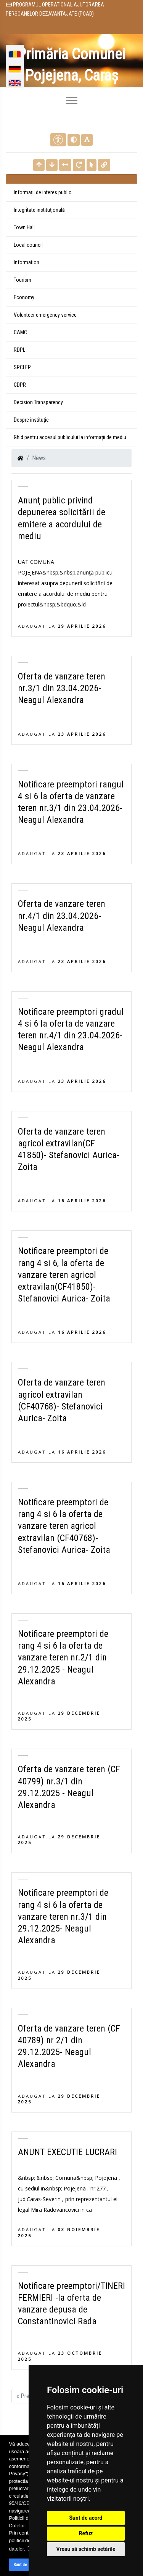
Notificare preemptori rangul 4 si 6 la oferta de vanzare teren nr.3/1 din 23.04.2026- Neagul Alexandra (71, 802)
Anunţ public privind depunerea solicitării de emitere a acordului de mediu (61, 518)
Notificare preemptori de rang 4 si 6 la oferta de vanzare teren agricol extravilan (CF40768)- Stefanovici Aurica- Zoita (64, 1526)
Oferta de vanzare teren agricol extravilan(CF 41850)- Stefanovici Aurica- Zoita (68, 1149)
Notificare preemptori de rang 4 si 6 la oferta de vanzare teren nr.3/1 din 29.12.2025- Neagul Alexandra (63, 1916)
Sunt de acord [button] (26, 2564)
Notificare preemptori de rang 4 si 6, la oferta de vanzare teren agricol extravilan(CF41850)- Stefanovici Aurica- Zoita (64, 1275)
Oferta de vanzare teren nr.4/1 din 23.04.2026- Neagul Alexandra (61, 915)
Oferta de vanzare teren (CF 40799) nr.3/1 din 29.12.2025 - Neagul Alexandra (69, 1787)
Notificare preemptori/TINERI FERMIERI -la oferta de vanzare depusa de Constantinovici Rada (71, 2304)
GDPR (20, 385)
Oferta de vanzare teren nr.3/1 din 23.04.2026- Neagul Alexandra (61, 688)
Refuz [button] (86, 2533)
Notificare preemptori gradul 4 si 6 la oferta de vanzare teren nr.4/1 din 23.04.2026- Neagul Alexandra (71, 1029)
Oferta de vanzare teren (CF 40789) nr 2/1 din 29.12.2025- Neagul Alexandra (69, 2046)
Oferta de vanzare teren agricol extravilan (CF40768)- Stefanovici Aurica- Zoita (61, 1400)
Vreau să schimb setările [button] (85, 2549)
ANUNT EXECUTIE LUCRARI (67, 2152)
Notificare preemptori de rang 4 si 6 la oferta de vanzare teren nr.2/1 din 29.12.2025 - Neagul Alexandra (63, 1657)
